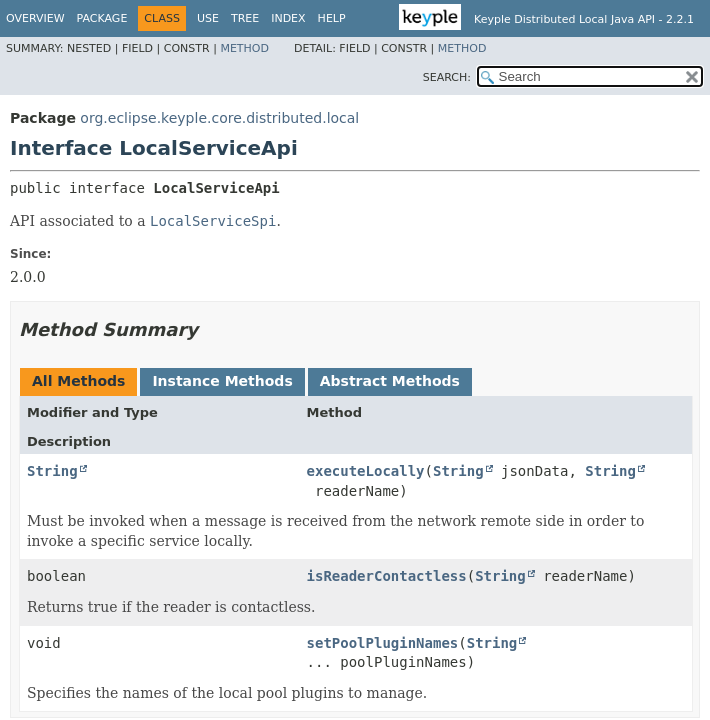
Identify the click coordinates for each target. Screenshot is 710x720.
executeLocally (366, 471)
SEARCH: (447, 77)
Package (102, 18)
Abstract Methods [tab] (390, 381)
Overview (35, 18)
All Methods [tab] (78, 381)
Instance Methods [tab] (222, 381)
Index (288, 18)
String (52, 471)
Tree (245, 18)
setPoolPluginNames (383, 643)
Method (244, 48)
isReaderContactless (387, 576)
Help (332, 18)
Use (208, 18)
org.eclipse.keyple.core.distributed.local (219, 118)
